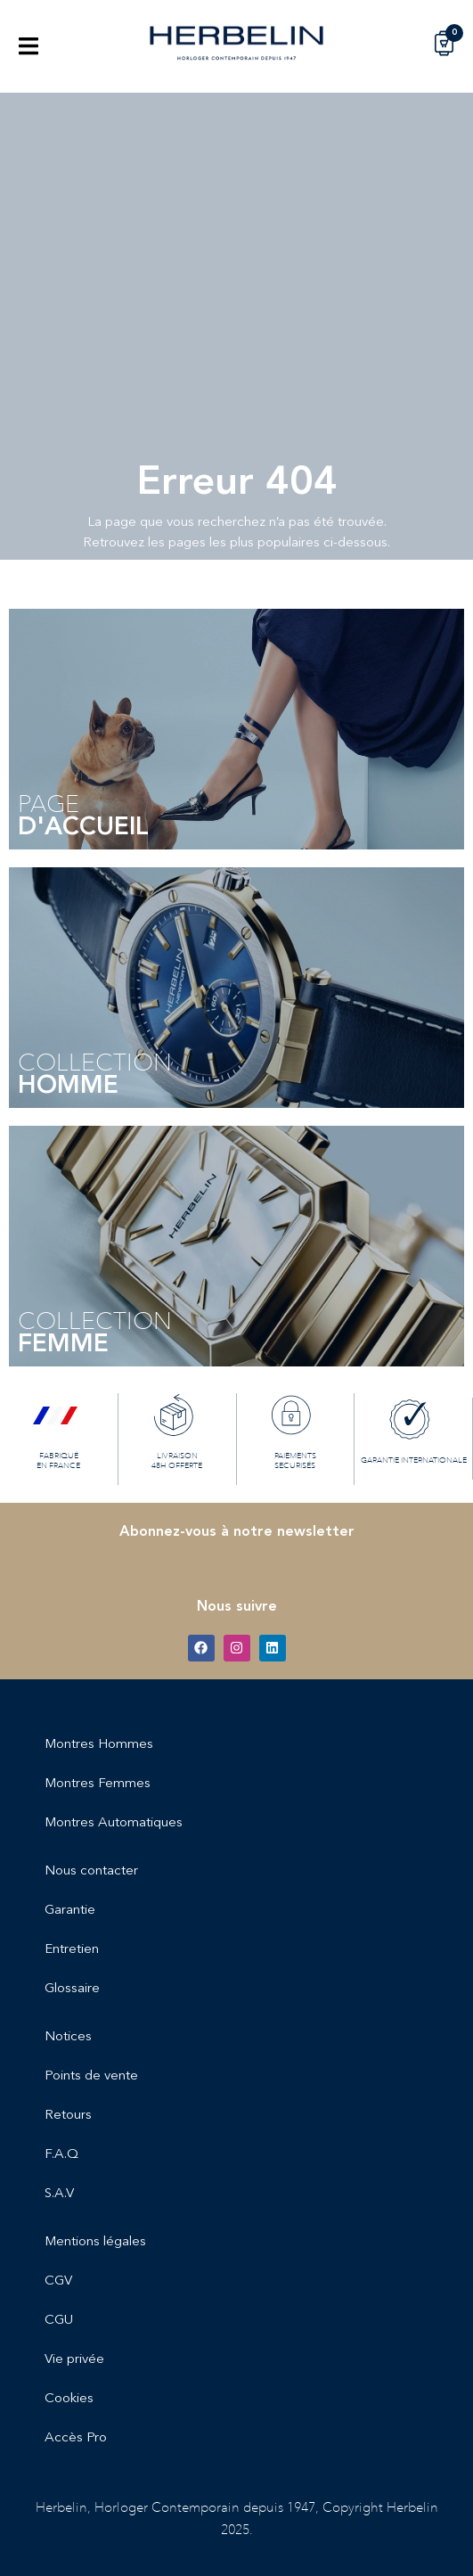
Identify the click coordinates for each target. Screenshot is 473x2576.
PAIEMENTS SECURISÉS (295, 1460)
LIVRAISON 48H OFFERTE (176, 1460)
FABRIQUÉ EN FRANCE (58, 1460)
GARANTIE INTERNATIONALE (414, 1459)
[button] (28, 46)
